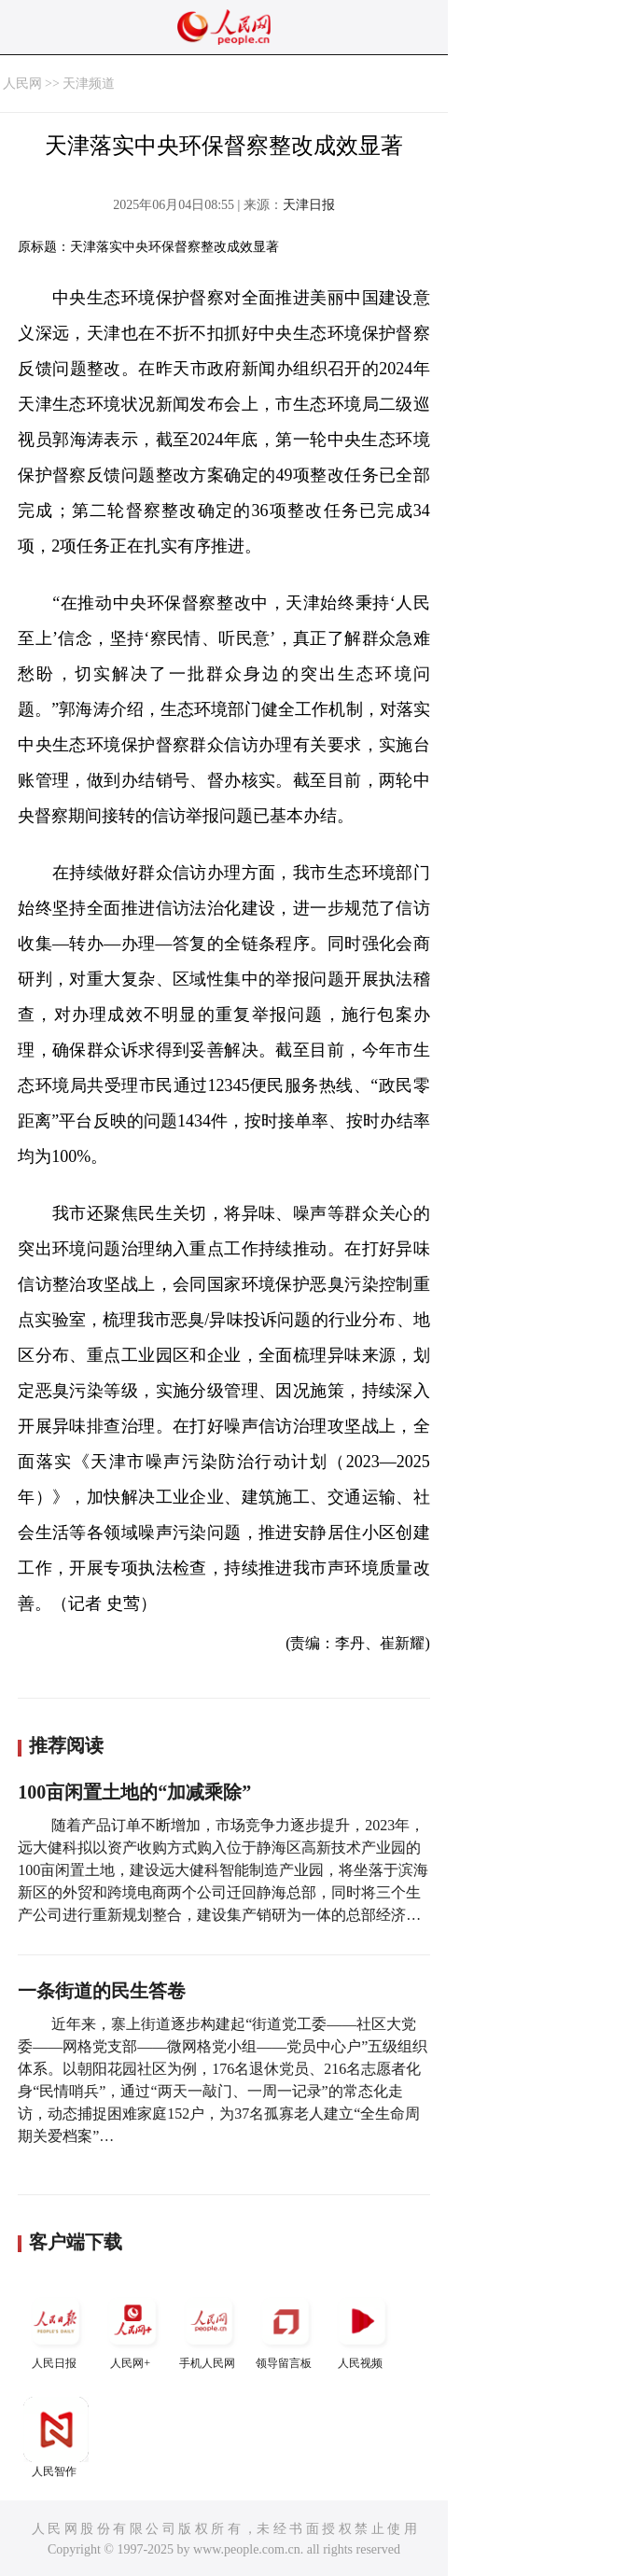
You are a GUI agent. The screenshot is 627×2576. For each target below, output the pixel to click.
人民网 (22, 84)
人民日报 (56, 2329)
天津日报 (309, 205)
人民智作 (56, 2437)
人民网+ (132, 2329)
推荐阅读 (66, 1745)
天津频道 (89, 84)
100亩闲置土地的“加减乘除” (134, 1792)
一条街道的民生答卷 (102, 1991)
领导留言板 (285, 2329)
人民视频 (362, 2329)
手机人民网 (209, 2329)
